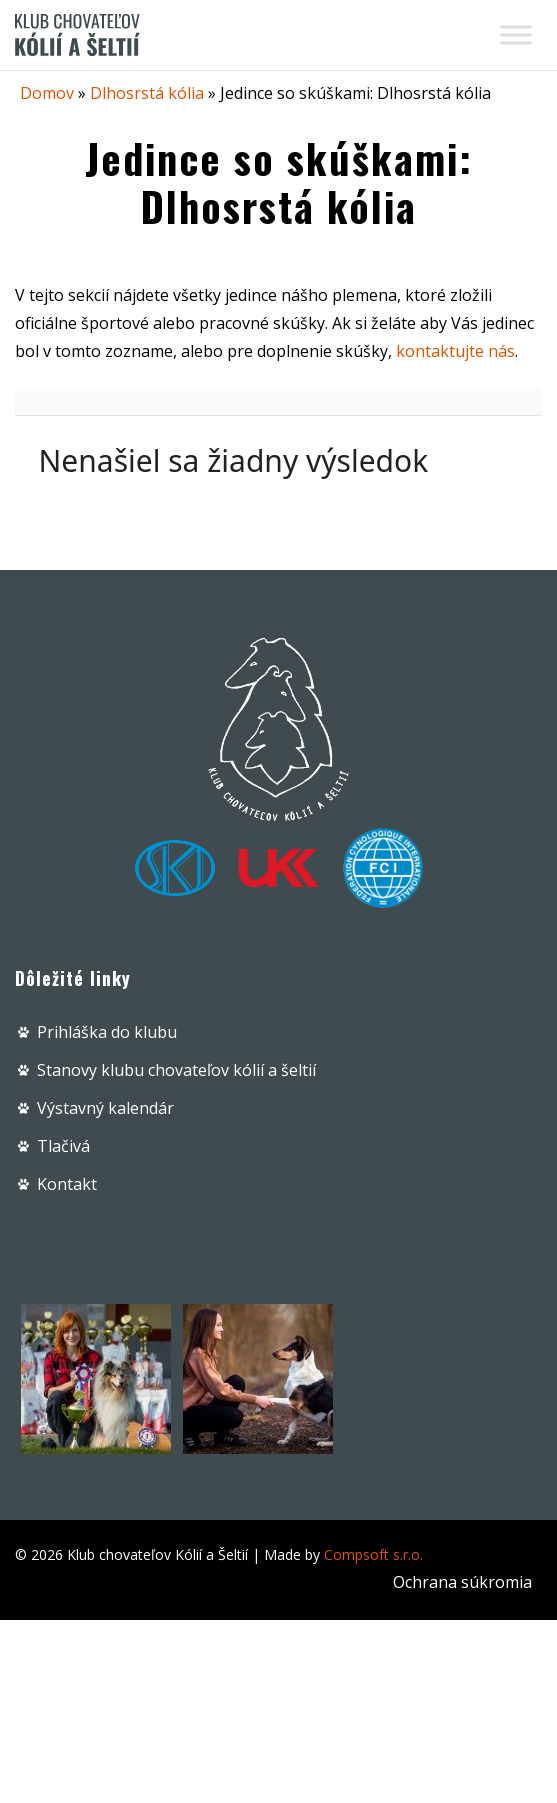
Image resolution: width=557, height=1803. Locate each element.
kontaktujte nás (455, 351)
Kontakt (67, 1184)
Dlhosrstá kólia (147, 93)
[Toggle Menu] (516, 34)
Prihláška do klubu (107, 1032)
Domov (47, 93)
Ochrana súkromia (462, 1582)
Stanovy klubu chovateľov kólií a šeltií (176, 1070)
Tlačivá (63, 1146)
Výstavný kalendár (105, 1108)
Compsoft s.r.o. (373, 1554)
